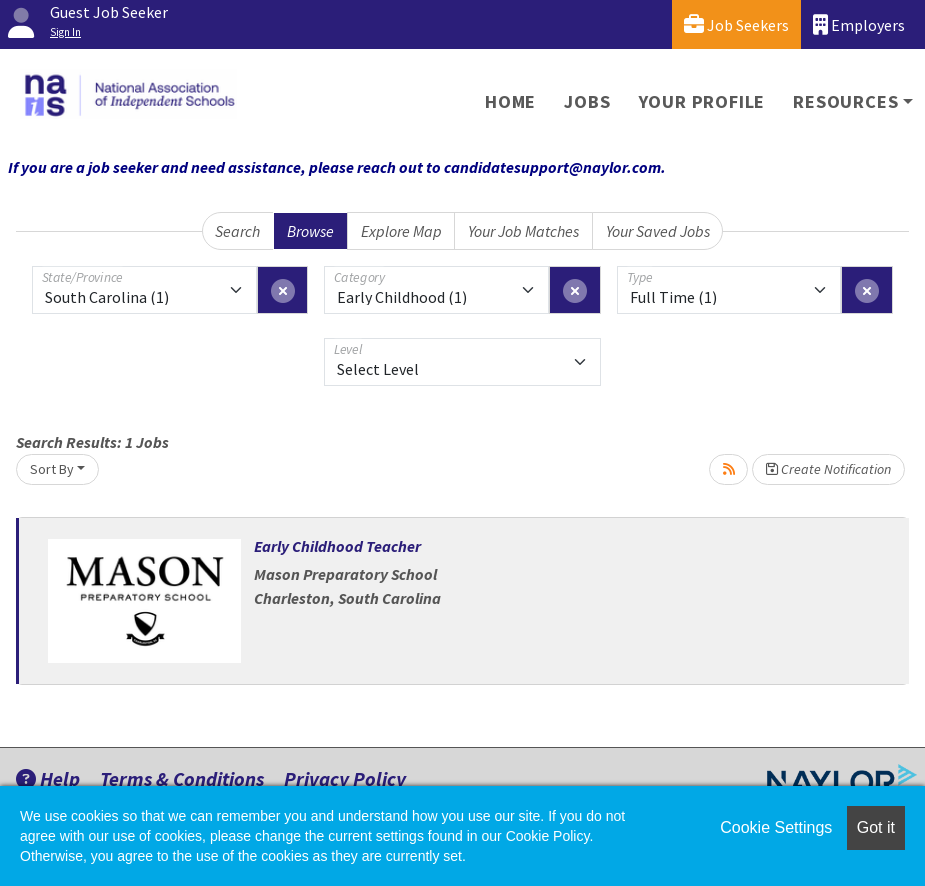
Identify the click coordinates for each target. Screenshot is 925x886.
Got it (876, 827)
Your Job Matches (523, 231)
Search (237, 231)
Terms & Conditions (182, 778)
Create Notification (828, 469)
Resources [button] (845, 101)
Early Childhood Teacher (337, 546)
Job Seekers (736, 24)
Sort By (52, 469)
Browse (310, 231)
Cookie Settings (776, 827)
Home (510, 101)
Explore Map (401, 231)
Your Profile (702, 101)
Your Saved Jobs (658, 231)
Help (48, 778)
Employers (859, 24)
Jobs (587, 101)
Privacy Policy (345, 778)
